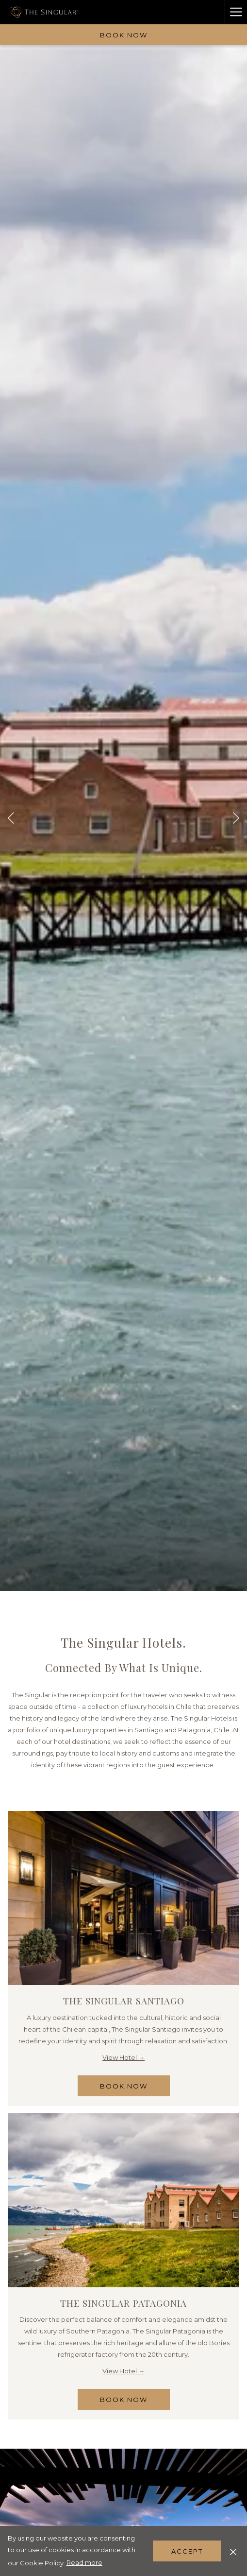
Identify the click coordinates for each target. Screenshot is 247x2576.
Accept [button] (187, 2551)
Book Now (135, 2088)
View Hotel (120, 2057)
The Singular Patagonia (123, 2303)
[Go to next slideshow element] (236, 818)
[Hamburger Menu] (236, 12)
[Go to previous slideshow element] (11, 818)
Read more (84, 2562)
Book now (124, 35)
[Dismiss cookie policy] (233, 2550)
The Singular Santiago (123, 2000)
